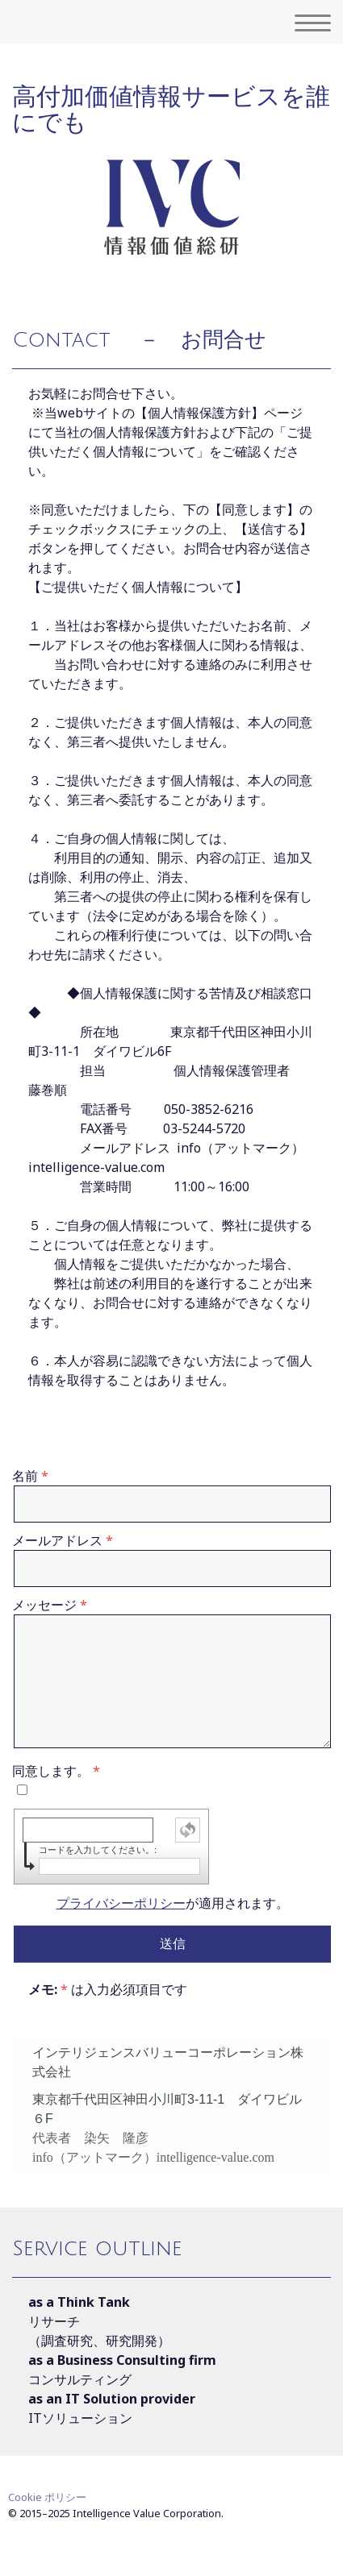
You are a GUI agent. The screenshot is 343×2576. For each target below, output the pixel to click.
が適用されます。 (172, 1903)
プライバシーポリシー (121, 1903)
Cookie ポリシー (47, 2497)
